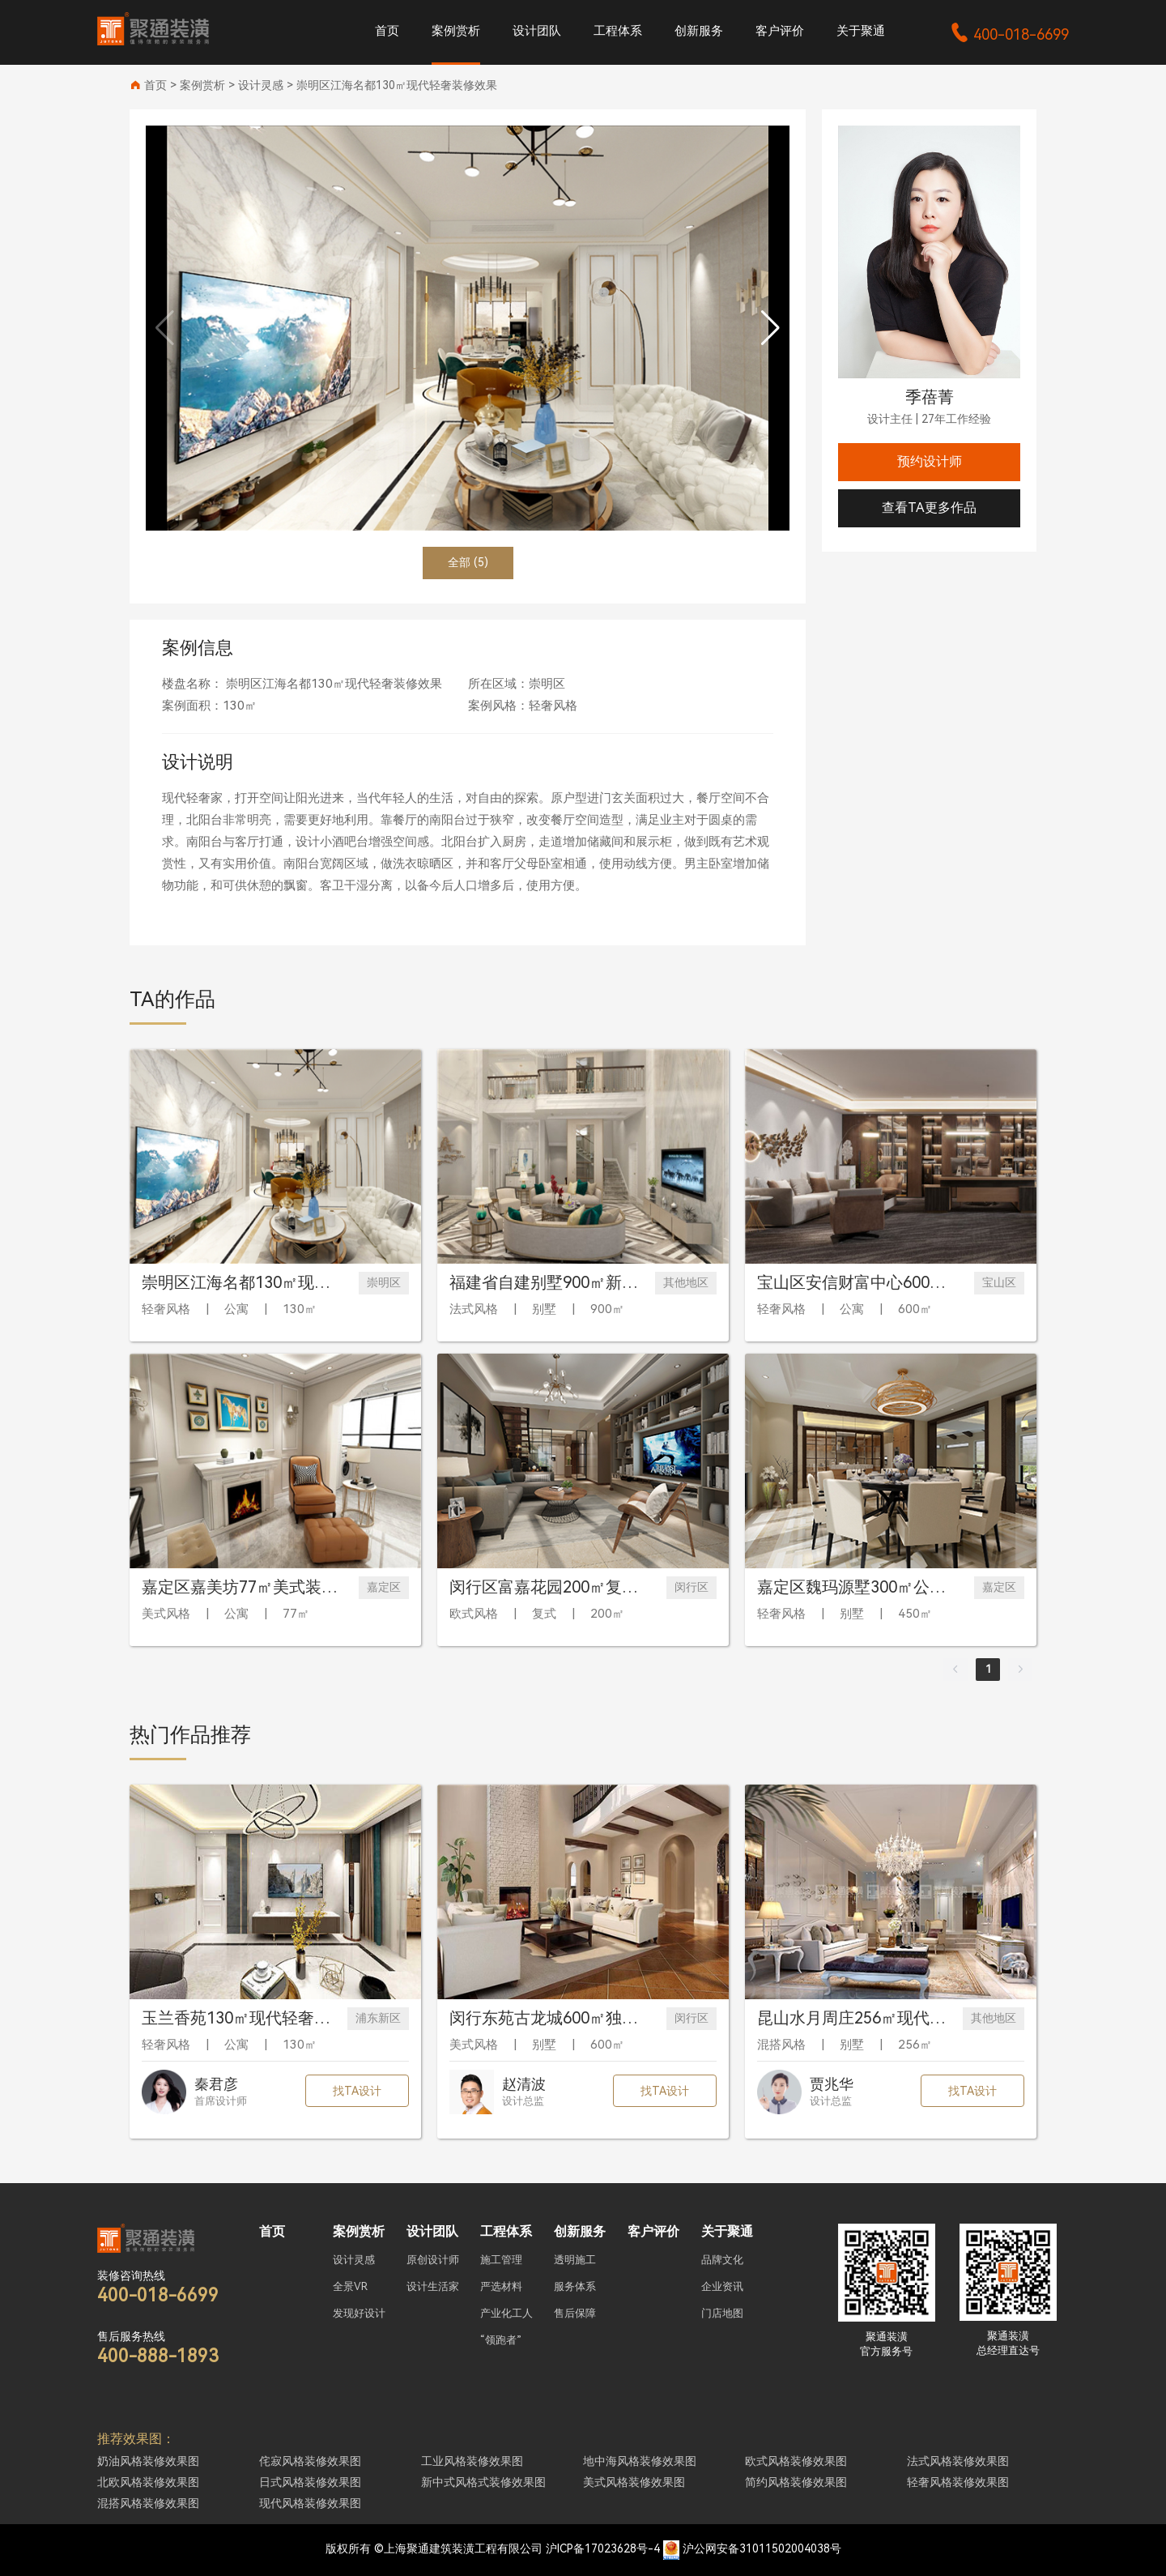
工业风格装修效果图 (472, 2460)
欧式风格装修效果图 (796, 2460)
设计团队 (537, 30)
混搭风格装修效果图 (148, 2503)
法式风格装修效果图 (958, 2460)
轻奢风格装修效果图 (958, 2482)
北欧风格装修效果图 (148, 2482)
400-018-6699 (1009, 34)
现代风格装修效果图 (310, 2503)
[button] (770, 328)
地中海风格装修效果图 (639, 2460)
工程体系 (618, 30)
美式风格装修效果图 (634, 2482)
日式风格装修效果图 (310, 2482)
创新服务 (698, 30)
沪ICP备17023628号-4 (603, 2548)
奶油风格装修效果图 (148, 2460)
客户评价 (779, 30)
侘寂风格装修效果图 (310, 2460)
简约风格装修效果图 (796, 2482)
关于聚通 (860, 30)
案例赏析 (456, 30)
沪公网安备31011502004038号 (762, 2548)
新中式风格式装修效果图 (483, 2482)
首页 (387, 30)
